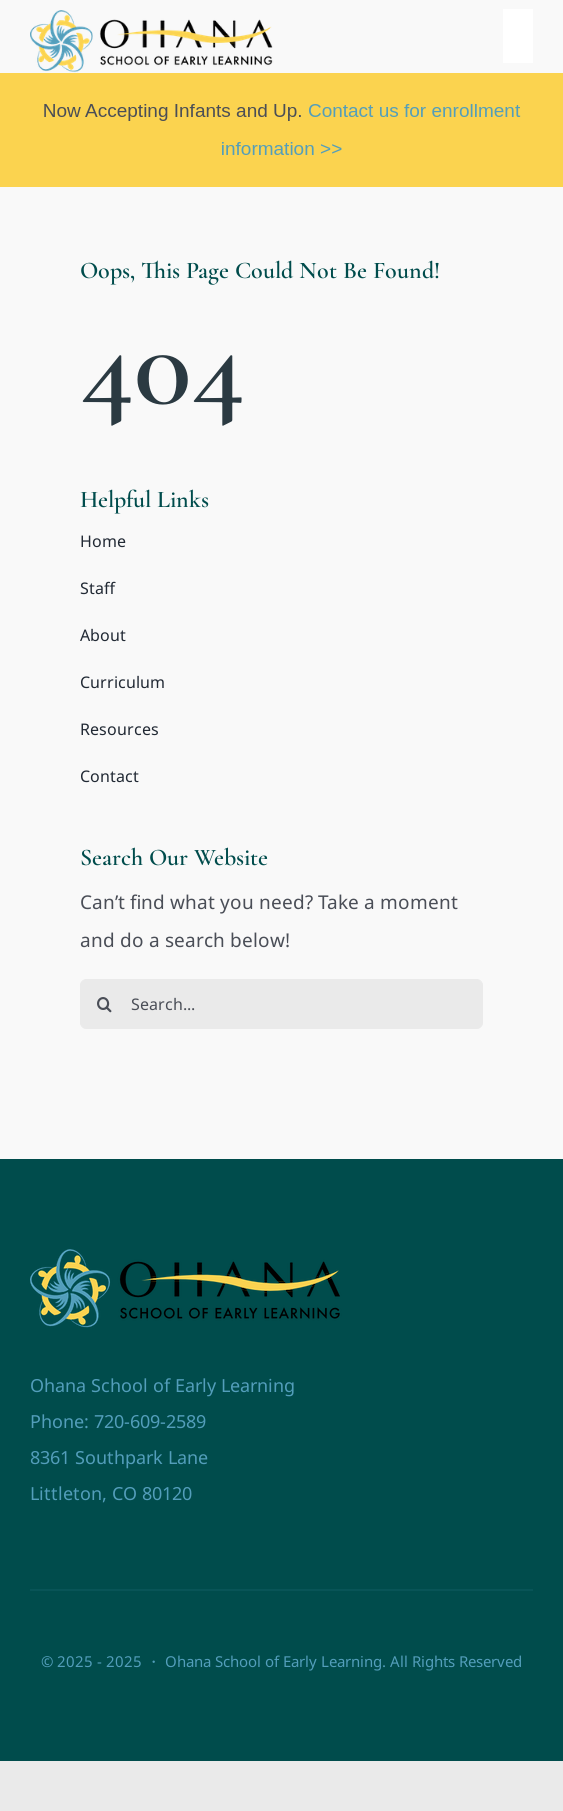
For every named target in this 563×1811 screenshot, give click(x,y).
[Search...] (281, 1004)
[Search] (105, 1004)
